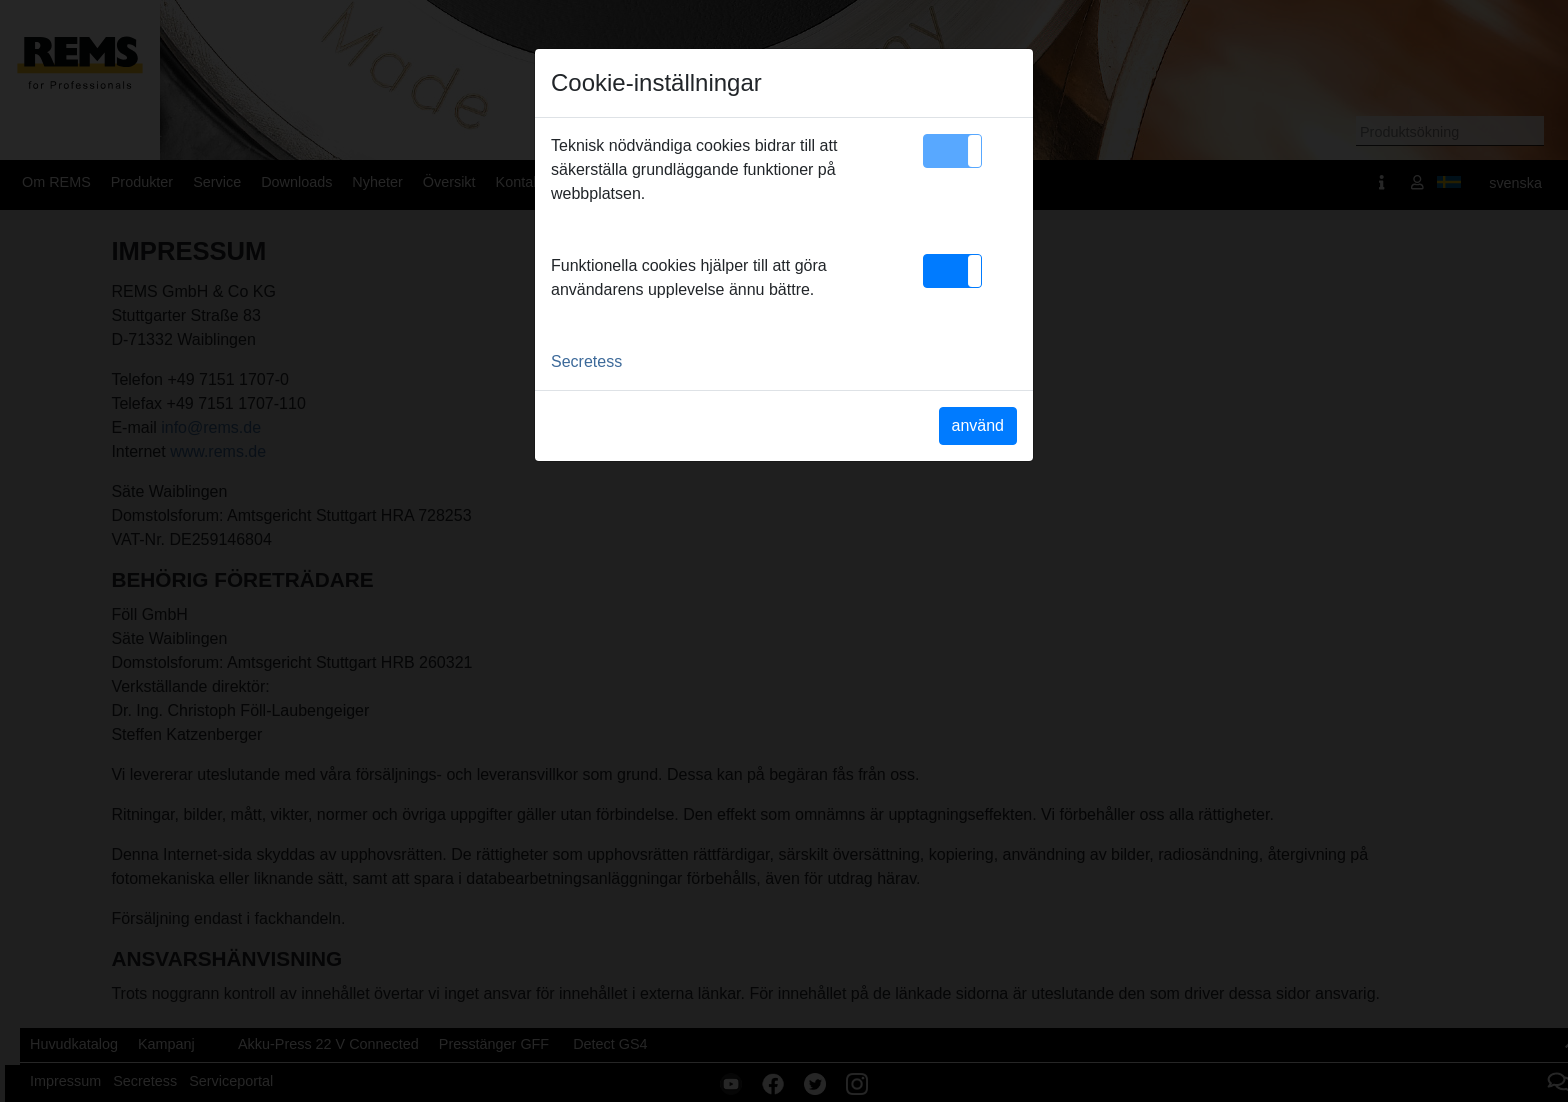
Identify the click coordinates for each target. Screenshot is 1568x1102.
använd (978, 425)
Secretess (586, 361)
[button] (952, 151)
